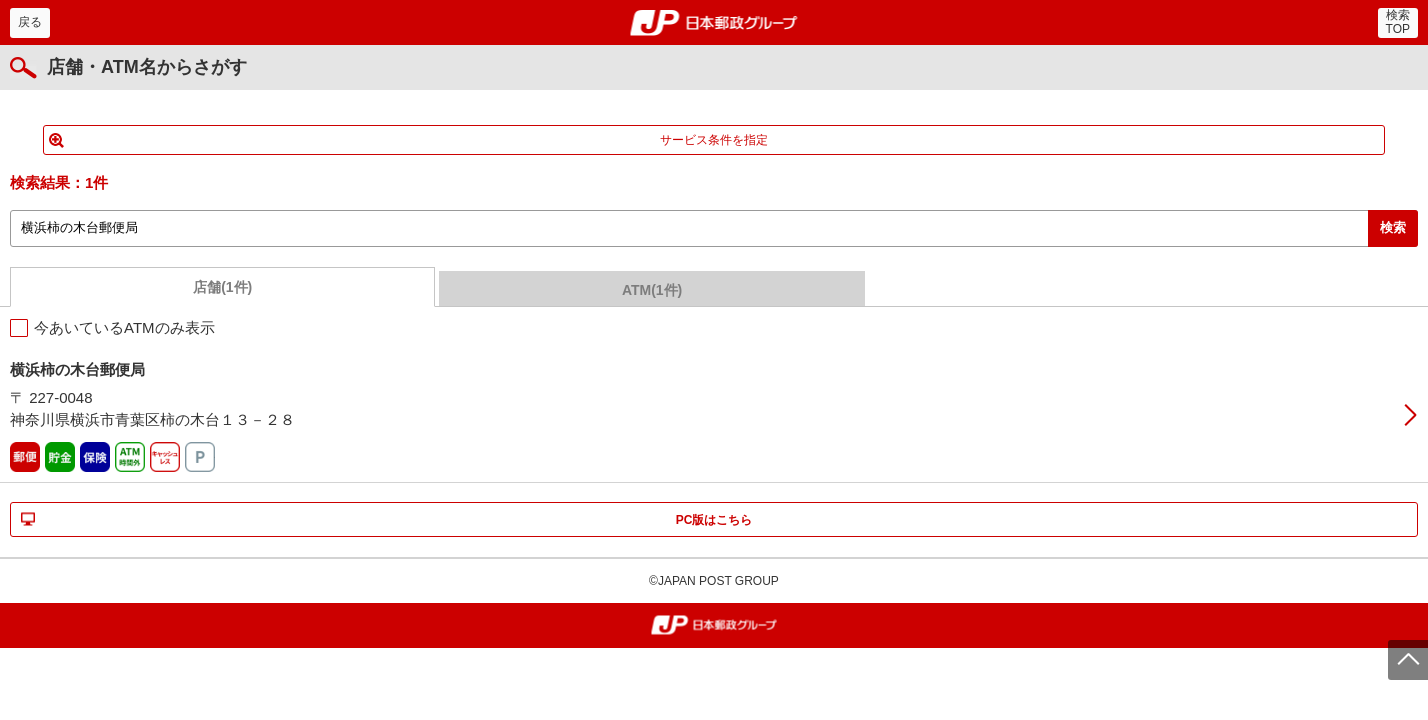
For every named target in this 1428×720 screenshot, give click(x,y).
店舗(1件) (222, 287)
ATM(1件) (652, 290)
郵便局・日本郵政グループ (714, 23)
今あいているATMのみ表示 (124, 327)
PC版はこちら (714, 520)
